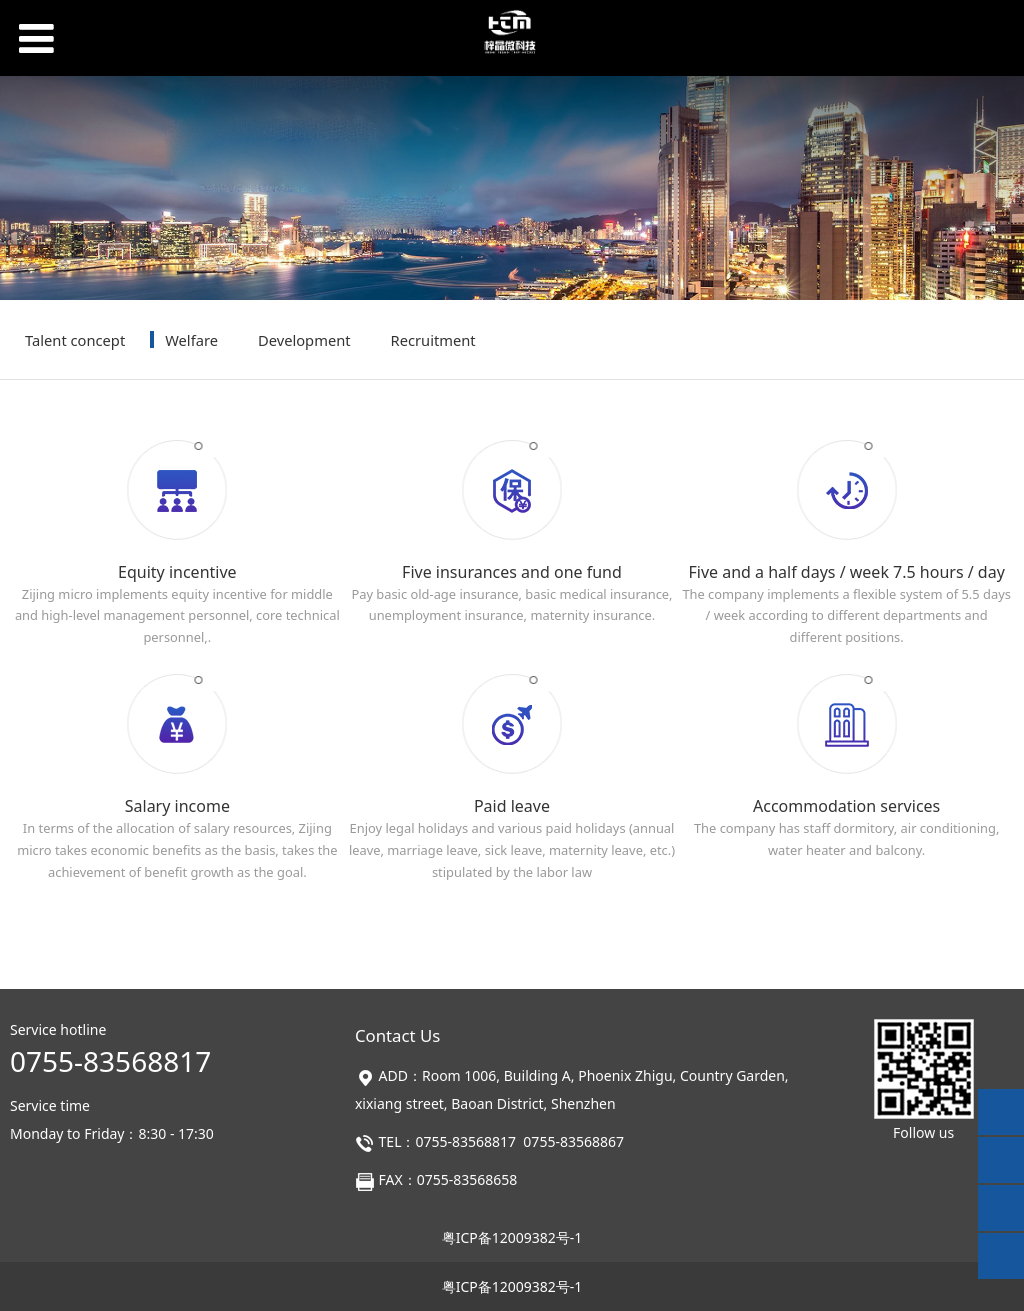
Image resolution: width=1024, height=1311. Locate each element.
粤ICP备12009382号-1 (512, 1237)
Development (304, 340)
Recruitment (433, 340)
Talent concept (75, 340)
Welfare (191, 340)
